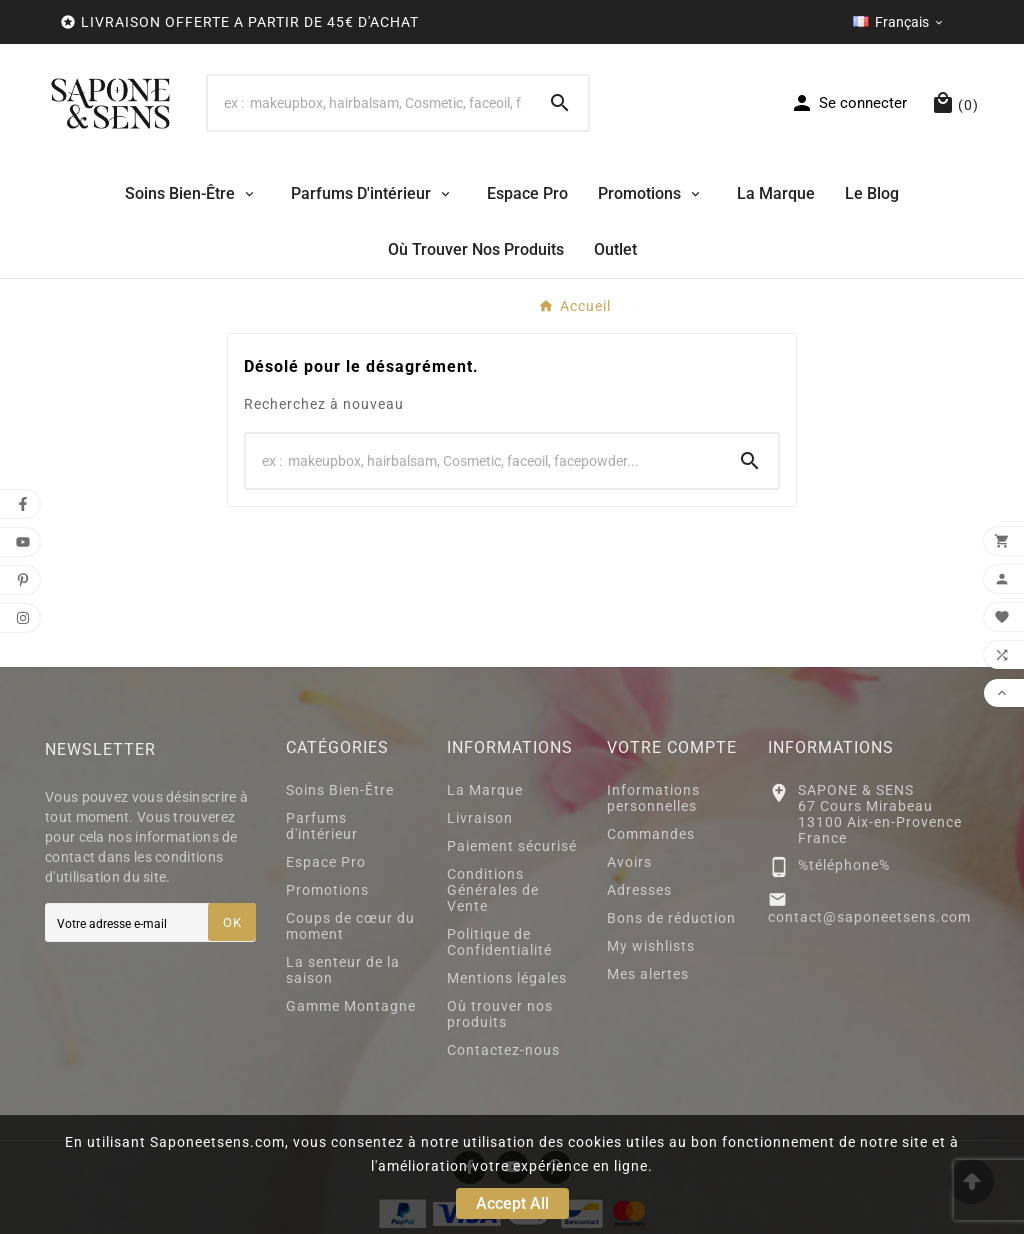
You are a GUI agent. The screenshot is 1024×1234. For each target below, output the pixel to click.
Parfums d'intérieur (322, 826)
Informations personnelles (653, 798)
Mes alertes (648, 974)
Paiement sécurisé (512, 846)
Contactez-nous (503, 1050)
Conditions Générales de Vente (493, 890)
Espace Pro (326, 862)
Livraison (480, 818)
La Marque (485, 790)
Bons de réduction (671, 918)
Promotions (327, 890)
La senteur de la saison (343, 970)
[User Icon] (848, 103)
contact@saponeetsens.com (869, 917)
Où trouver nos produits (500, 1014)
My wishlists (651, 946)
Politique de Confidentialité (499, 942)
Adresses (639, 890)
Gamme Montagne (351, 1006)
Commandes (651, 834)
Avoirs (629, 862)
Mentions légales (507, 978)
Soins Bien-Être (340, 790)
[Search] (370, 103)
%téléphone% (844, 865)
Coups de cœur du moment (350, 926)
